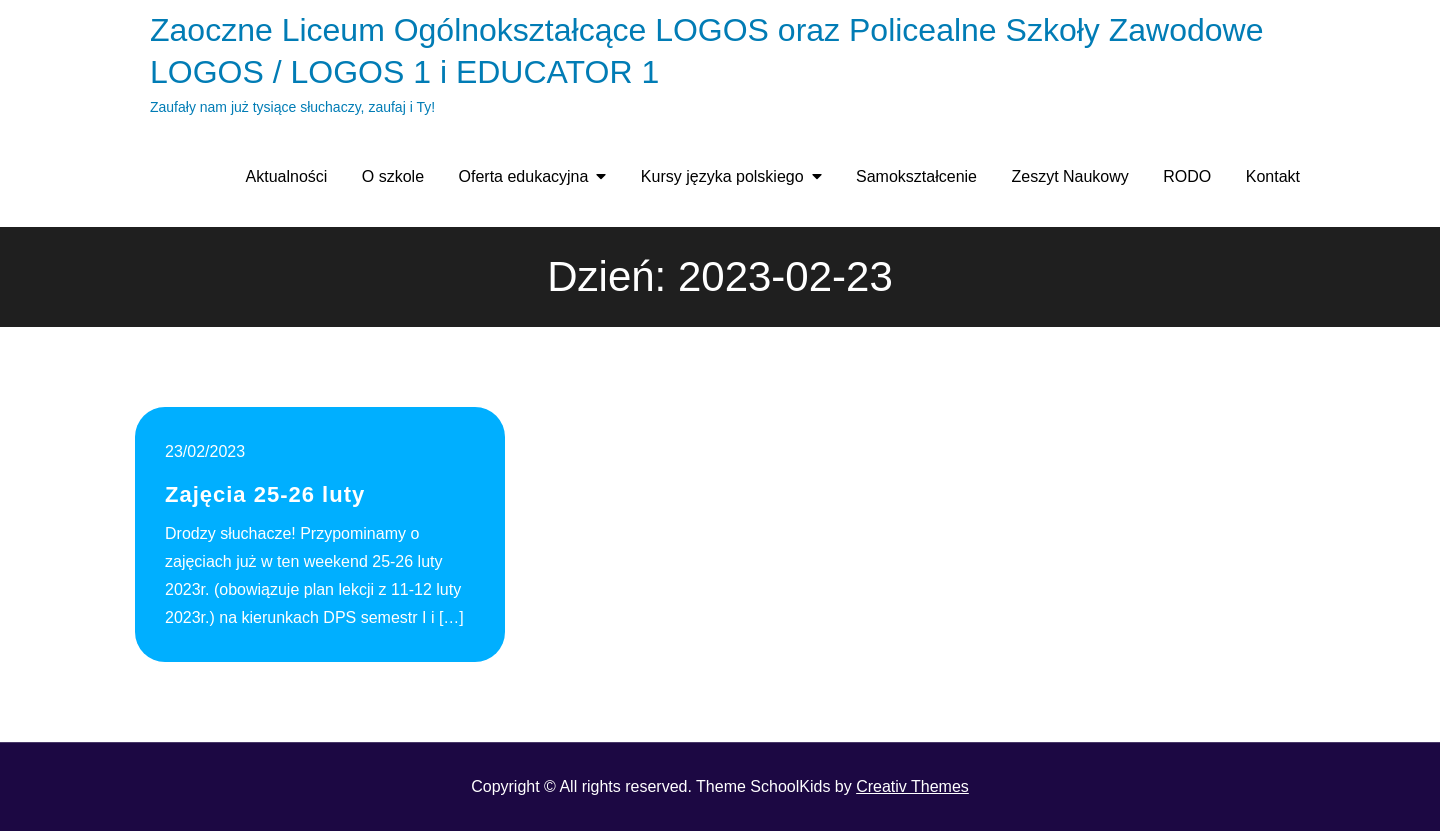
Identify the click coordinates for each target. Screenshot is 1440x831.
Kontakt (1273, 176)
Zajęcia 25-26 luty (265, 494)
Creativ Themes (912, 786)
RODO (1187, 176)
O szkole (393, 176)
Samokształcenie (916, 176)
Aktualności (287, 176)
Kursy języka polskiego (722, 176)
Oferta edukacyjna (524, 176)
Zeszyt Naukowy (1069, 176)
